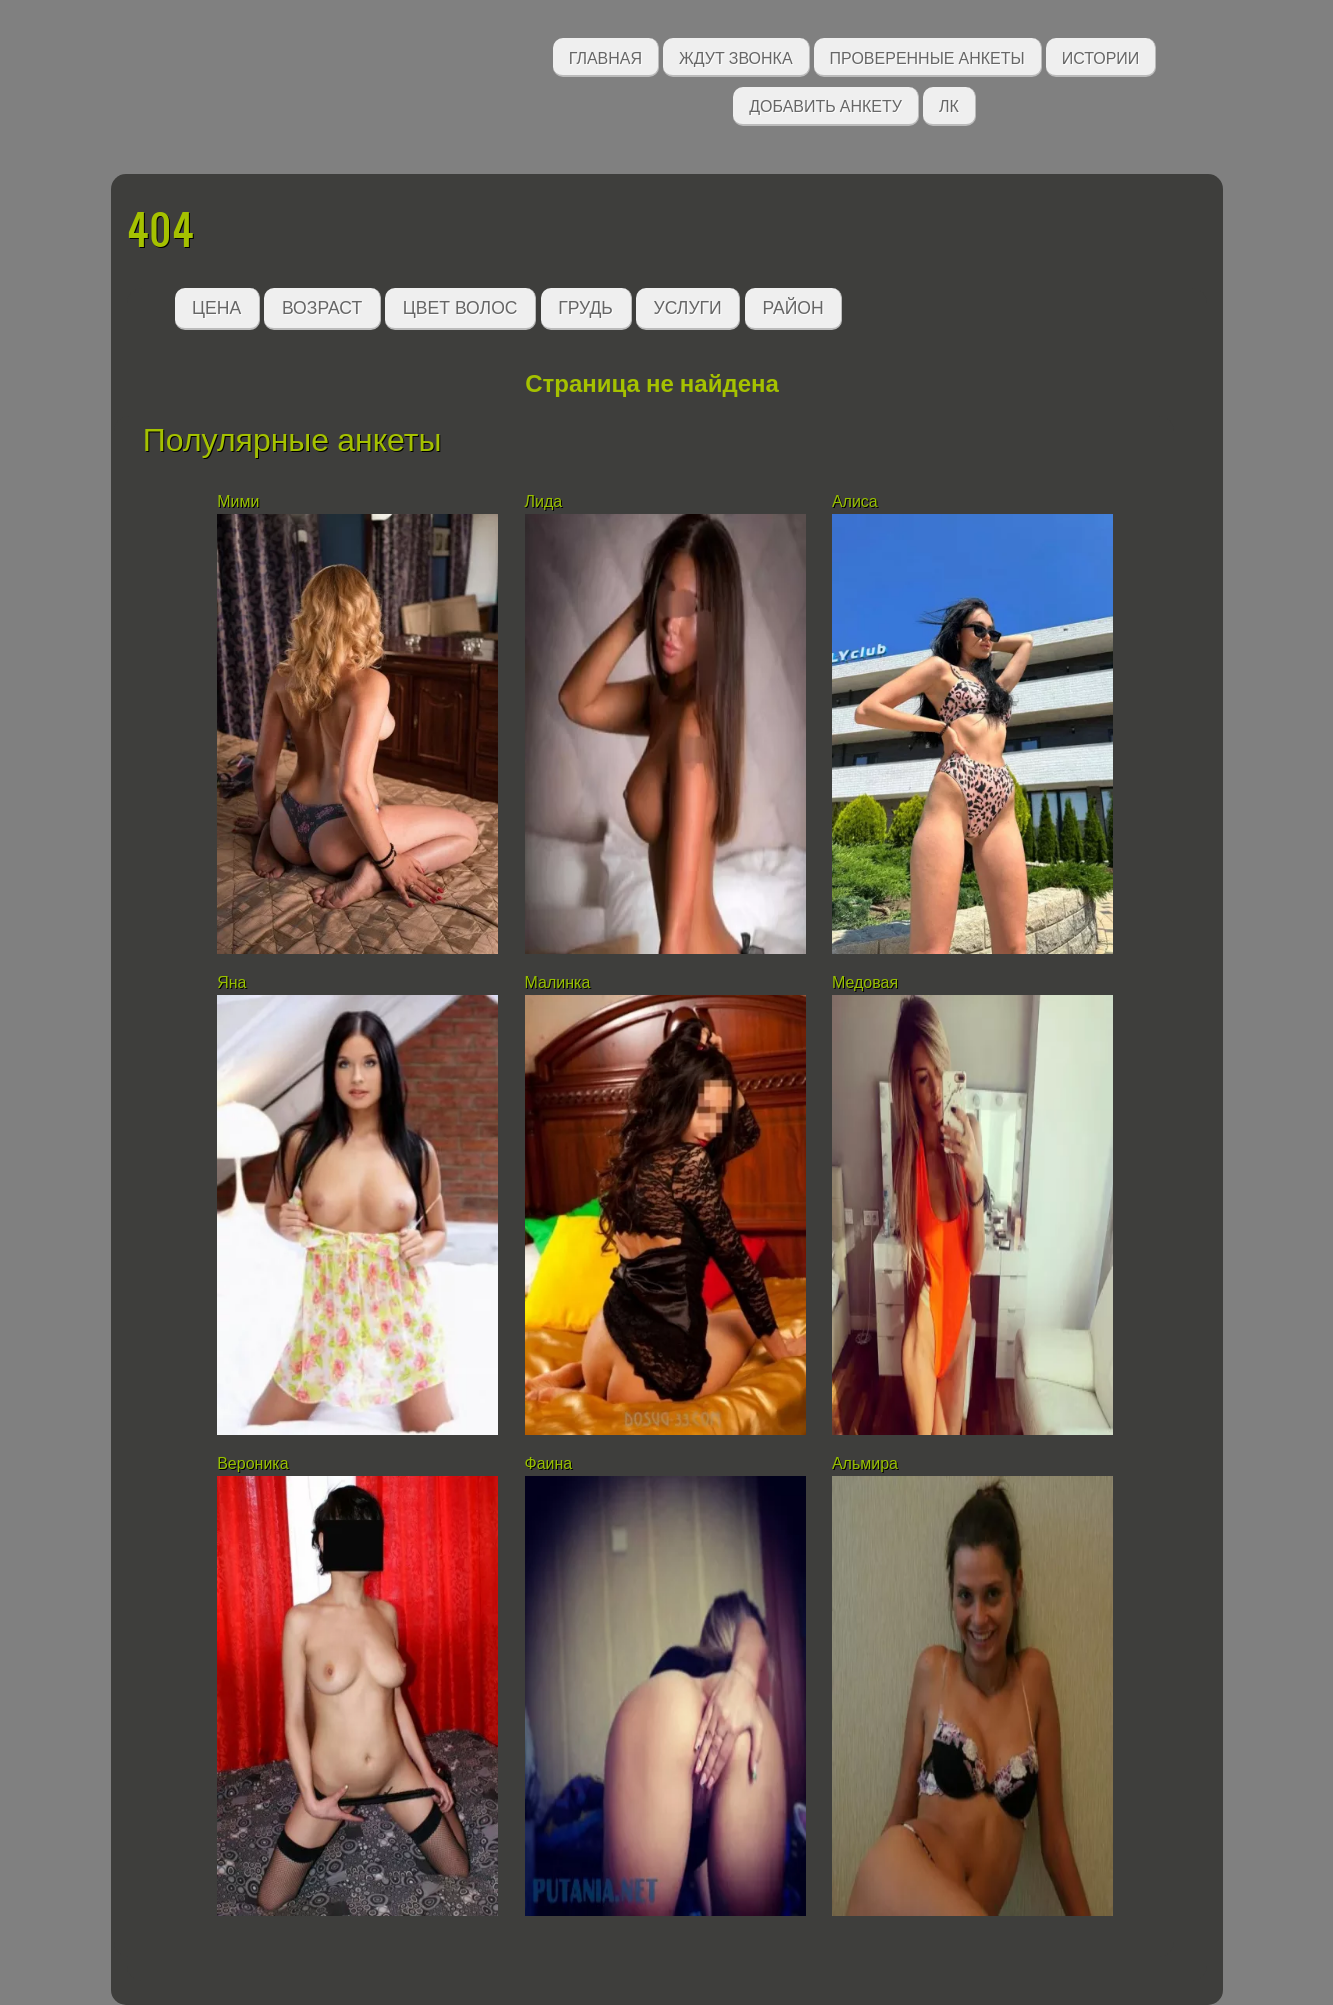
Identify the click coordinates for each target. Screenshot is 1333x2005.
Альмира (865, 1463)
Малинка (558, 982)
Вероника (252, 1463)
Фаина (549, 1463)
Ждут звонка (736, 56)
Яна (231, 982)
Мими (238, 501)
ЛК (949, 104)
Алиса (855, 501)
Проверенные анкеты (927, 56)
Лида (544, 501)
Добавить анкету (825, 104)
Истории (1101, 56)
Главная (605, 56)
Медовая (865, 982)
